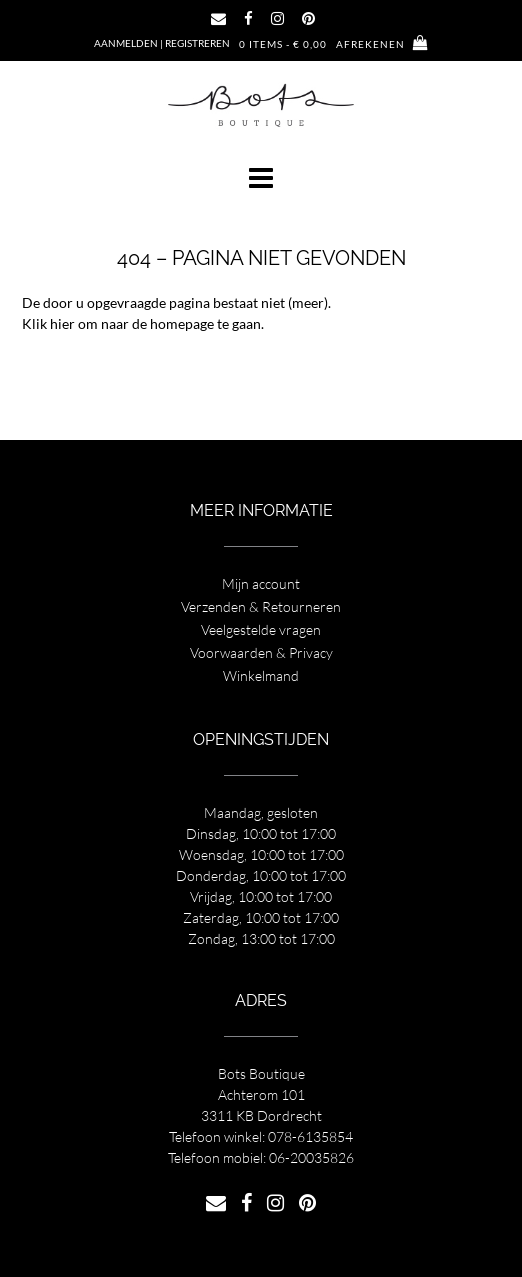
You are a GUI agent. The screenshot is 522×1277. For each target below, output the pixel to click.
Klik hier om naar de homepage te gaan (141, 323)
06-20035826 (311, 1157)
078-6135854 (310, 1136)
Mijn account (261, 583)
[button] (261, 178)
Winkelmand (261, 675)
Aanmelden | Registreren (162, 43)
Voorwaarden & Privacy (261, 652)
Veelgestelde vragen (261, 629)
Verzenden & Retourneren (261, 606)
